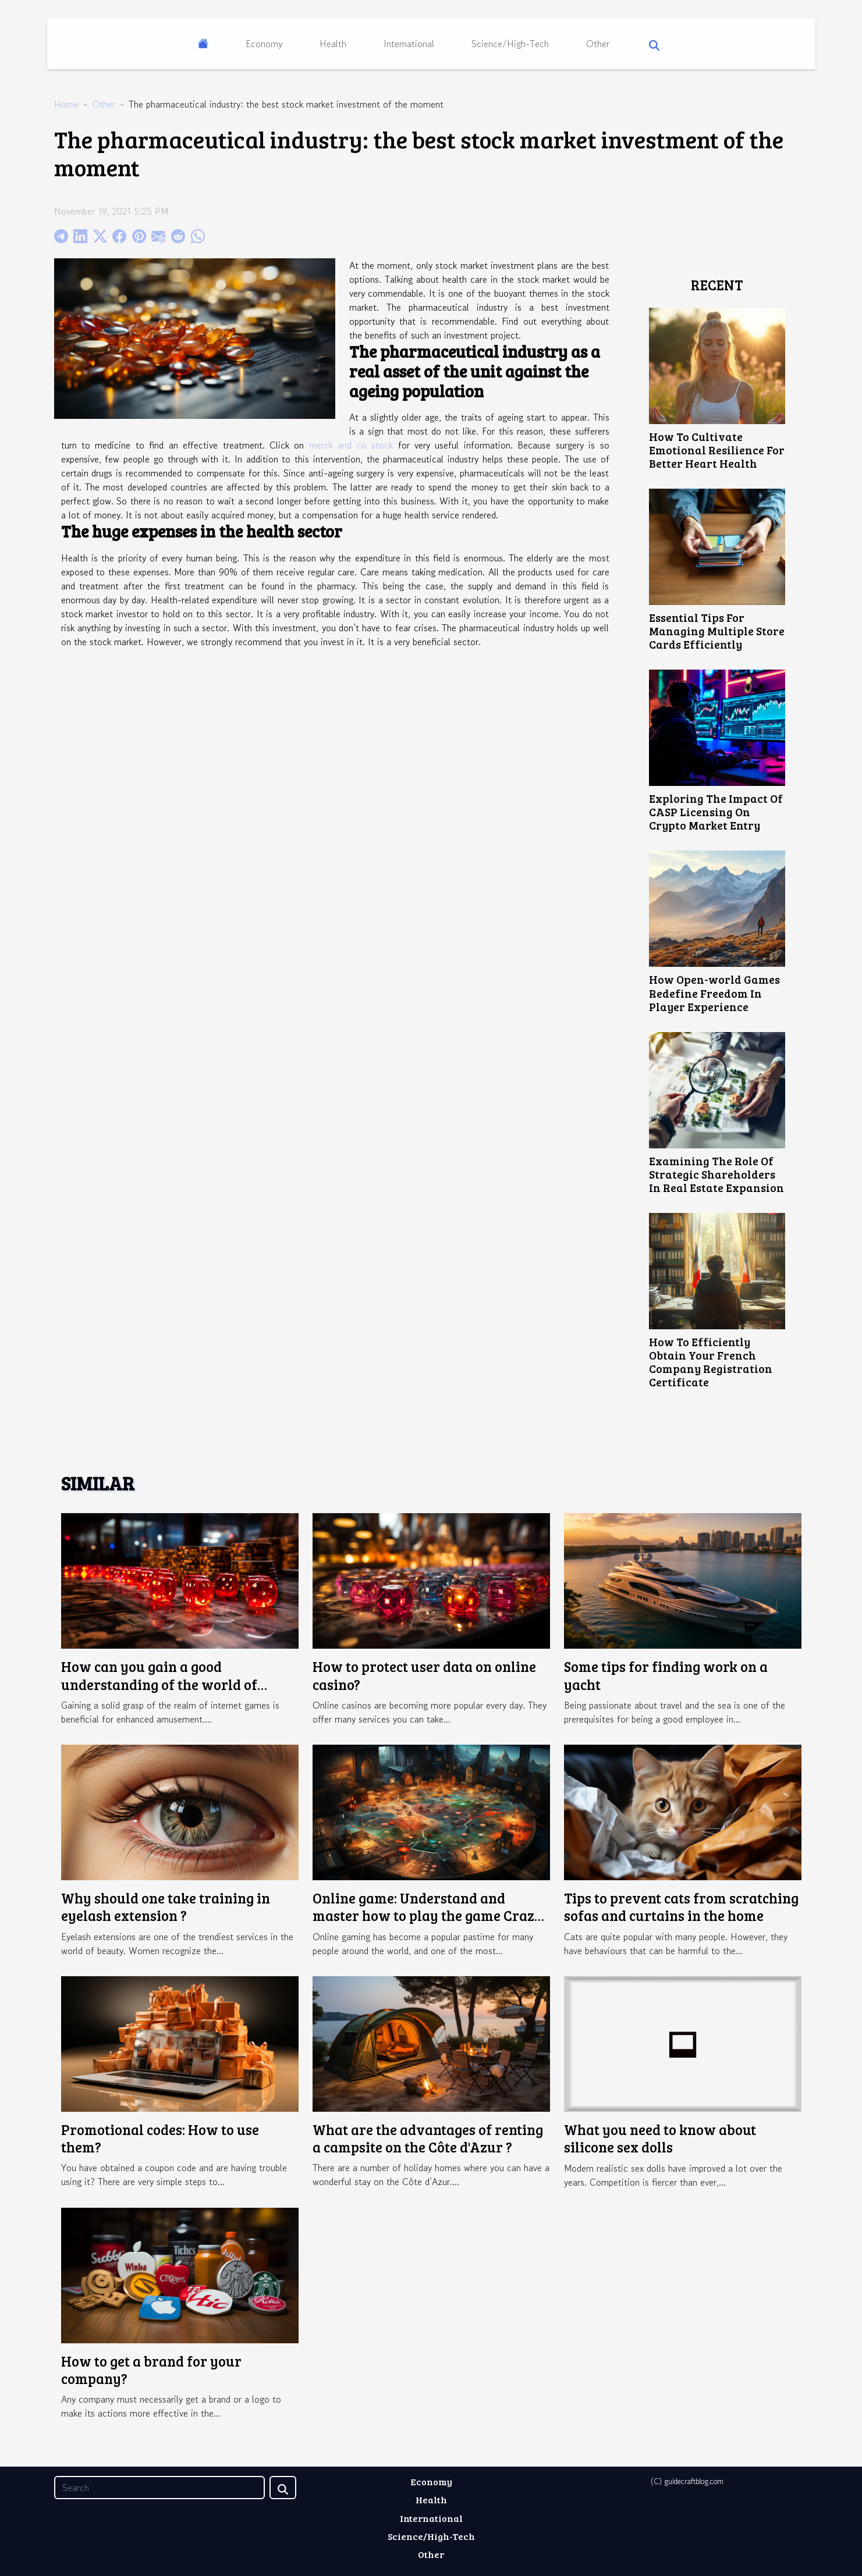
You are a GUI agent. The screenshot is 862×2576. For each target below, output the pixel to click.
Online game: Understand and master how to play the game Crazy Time (427, 1915)
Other (597, 44)
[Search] (159, 2487)
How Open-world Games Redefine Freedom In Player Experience (714, 992)
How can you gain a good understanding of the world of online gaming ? (159, 1684)
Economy (264, 44)
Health (333, 44)
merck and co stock (351, 445)
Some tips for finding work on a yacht (666, 1675)
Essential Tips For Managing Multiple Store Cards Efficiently (717, 631)
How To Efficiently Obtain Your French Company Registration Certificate (710, 1361)
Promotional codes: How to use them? (160, 2138)
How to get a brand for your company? (151, 2369)
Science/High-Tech (510, 44)
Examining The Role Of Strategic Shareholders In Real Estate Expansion (716, 1174)
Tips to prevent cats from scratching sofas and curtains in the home (681, 1906)
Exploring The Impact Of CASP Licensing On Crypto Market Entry (716, 811)
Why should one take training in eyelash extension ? (165, 1906)
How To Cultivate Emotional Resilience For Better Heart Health (717, 450)
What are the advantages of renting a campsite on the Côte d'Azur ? (428, 2138)
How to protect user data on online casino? (424, 1675)
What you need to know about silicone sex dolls (660, 2138)
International (409, 44)
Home (66, 104)
